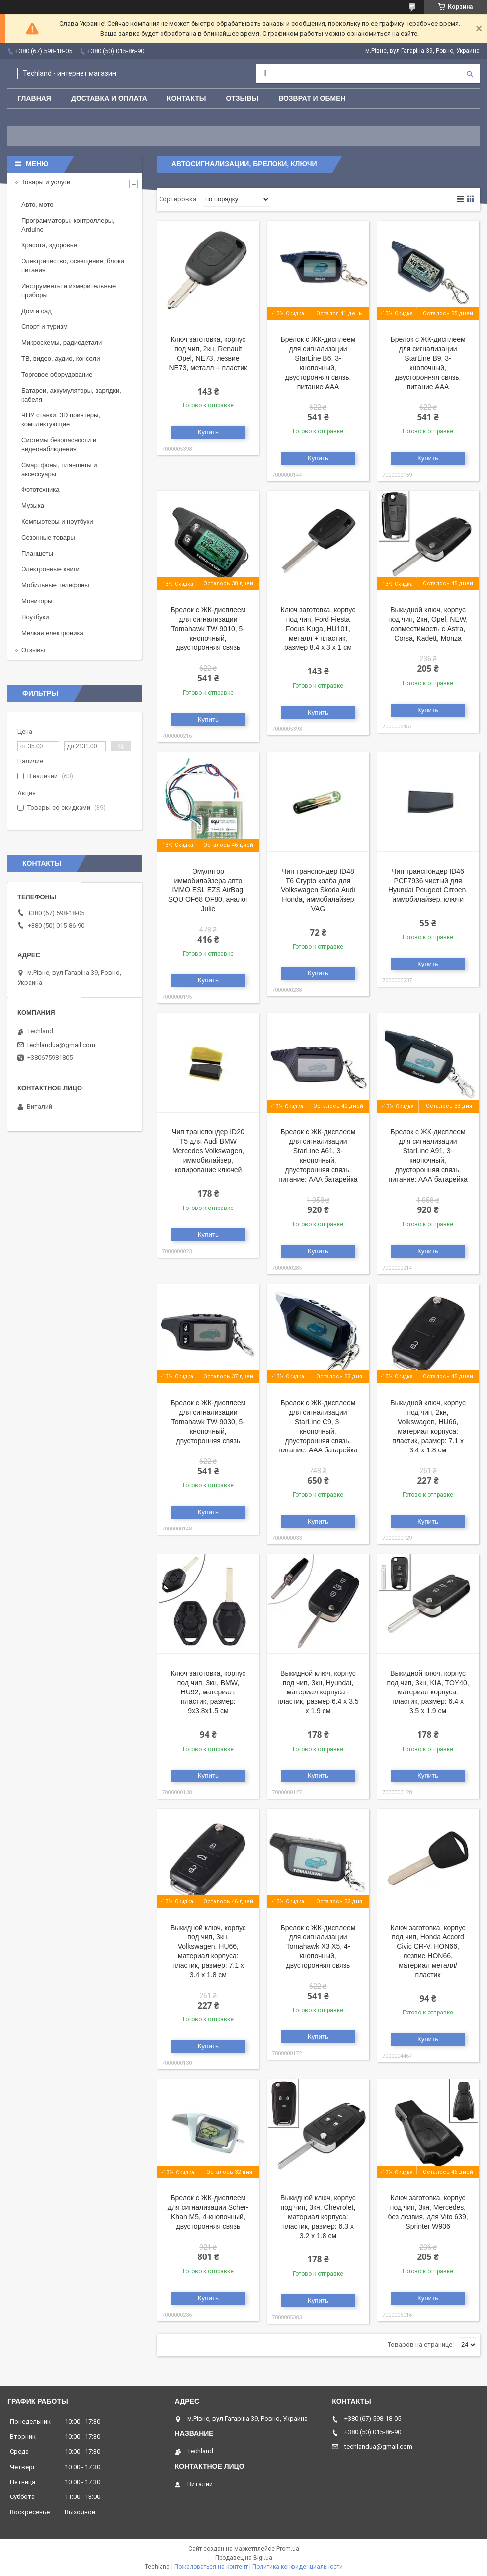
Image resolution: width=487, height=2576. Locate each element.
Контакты (186, 98)
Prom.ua (287, 2548)
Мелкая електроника (52, 633)
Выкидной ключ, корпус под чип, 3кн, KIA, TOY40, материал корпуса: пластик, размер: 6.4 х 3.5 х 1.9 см (428, 1692)
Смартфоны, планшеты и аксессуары (59, 469)
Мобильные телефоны (55, 585)
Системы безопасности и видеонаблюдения (58, 444)
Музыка (32, 505)
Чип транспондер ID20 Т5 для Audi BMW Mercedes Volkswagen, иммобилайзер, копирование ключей (208, 1151)
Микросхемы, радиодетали (61, 342)
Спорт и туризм (44, 326)
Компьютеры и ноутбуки (57, 521)
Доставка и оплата (109, 98)
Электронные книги (50, 569)
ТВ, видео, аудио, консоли (60, 358)
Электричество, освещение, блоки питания (72, 265)
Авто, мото (37, 204)
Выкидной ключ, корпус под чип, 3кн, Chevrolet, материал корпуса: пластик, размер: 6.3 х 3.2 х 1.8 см (318, 2217)
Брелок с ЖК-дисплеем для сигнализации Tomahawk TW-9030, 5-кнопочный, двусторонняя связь (207, 1422)
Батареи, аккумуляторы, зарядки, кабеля (71, 395)
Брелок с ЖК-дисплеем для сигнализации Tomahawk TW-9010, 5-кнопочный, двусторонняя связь (207, 628)
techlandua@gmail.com (61, 1044)
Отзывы (242, 98)
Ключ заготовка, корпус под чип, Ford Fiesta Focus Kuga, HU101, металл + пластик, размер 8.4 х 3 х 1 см (318, 628)
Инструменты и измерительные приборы (68, 290)
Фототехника (40, 489)
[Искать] (470, 73)
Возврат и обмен (312, 98)
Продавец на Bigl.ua (243, 2557)
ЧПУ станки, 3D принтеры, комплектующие (60, 419)
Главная (34, 98)
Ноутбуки (35, 617)
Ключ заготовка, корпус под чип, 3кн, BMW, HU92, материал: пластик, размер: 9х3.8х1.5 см (207, 1692)
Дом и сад (36, 311)
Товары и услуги (45, 182)
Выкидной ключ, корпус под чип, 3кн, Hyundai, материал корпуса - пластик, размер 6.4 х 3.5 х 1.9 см (317, 1692)
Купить (208, 432)
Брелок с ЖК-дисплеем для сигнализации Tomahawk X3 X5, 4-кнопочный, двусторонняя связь (317, 1946)
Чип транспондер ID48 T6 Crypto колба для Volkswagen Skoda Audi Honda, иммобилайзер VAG (318, 890)
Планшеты (37, 553)
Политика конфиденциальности (297, 2566)
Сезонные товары (48, 537)
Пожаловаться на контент (211, 2566)
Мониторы (36, 601)
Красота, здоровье (49, 245)
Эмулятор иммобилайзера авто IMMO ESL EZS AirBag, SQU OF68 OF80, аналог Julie (208, 890)
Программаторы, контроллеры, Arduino (68, 225)
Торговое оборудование (56, 374)
